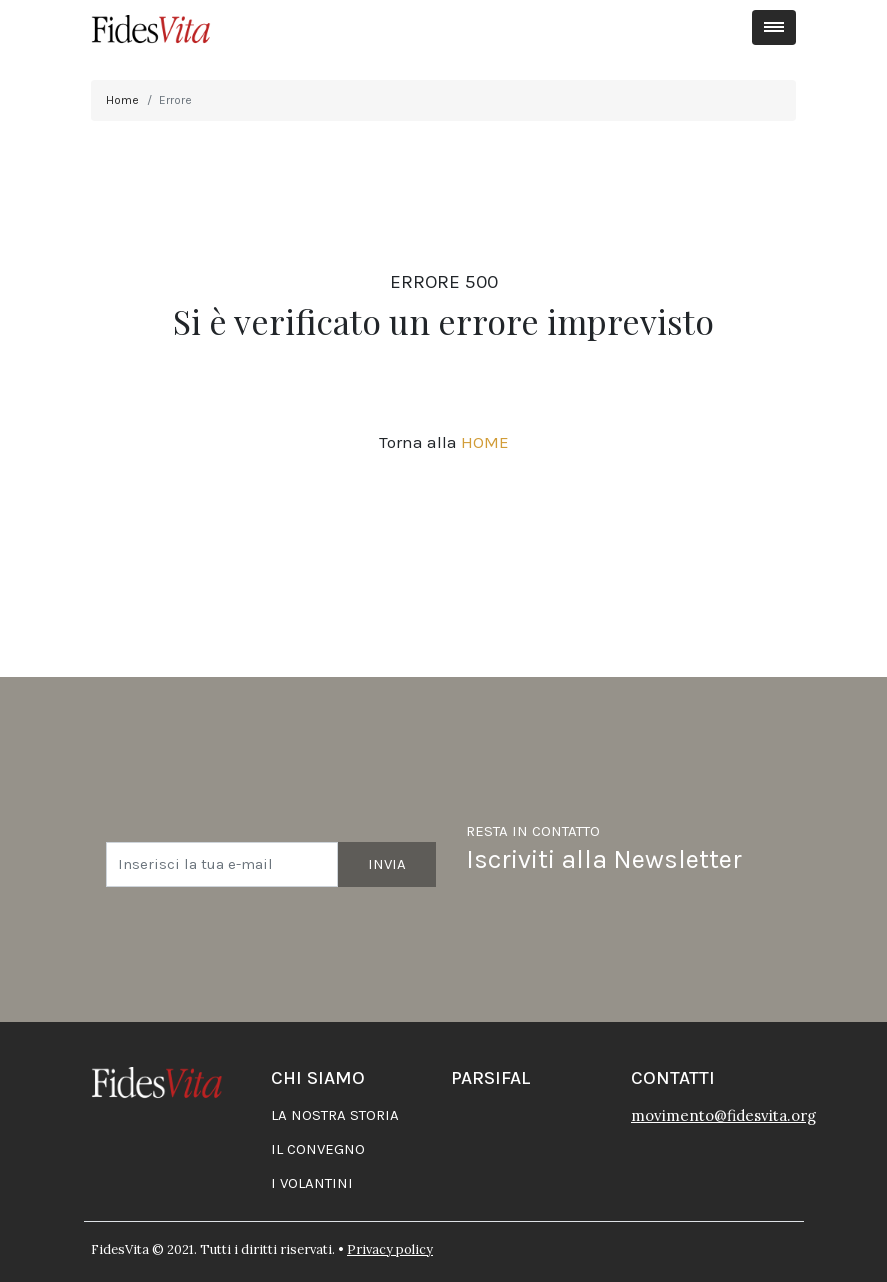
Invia (387, 864)
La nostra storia (335, 1115)
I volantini (312, 1183)
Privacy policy (390, 1249)
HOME (485, 442)
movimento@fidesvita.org (723, 1115)
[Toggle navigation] (774, 27)
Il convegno (318, 1149)
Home (122, 100)
